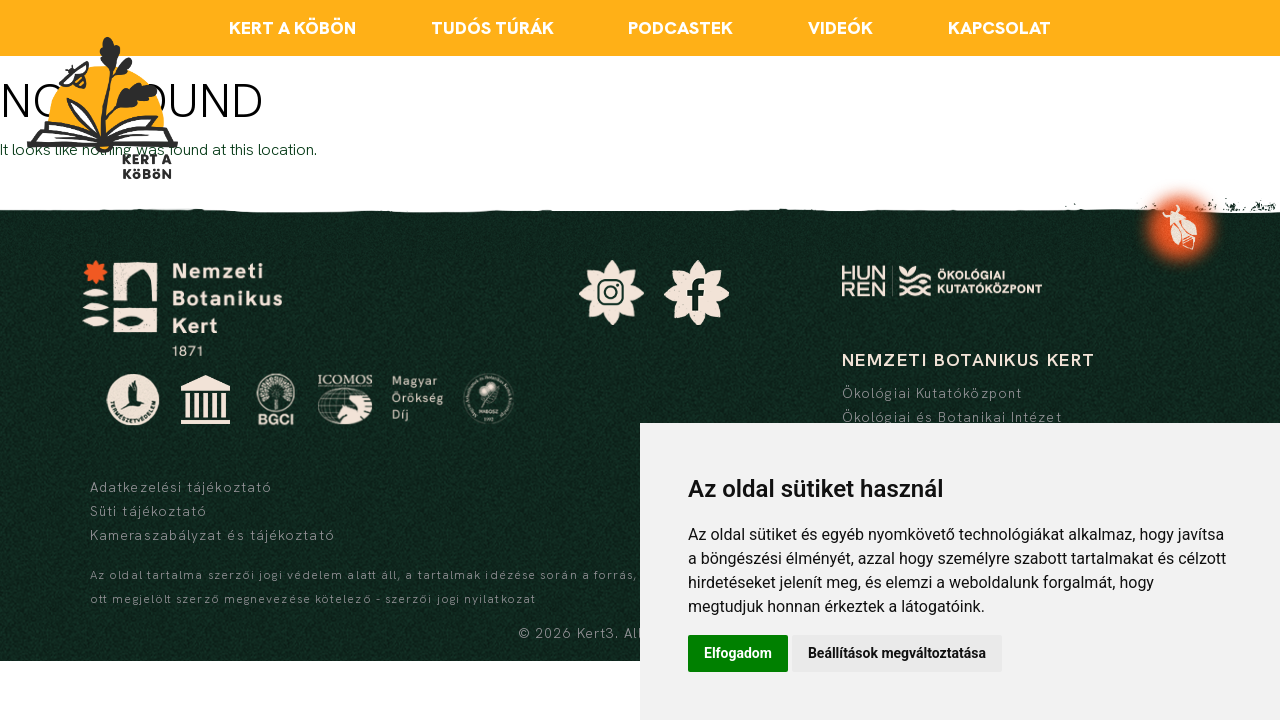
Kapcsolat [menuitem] (999, 27)
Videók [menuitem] (840, 27)
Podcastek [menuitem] (680, 27)
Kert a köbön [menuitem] (292, 27)
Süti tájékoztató (148, 511)
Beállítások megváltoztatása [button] (897, 653)
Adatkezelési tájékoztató (181, 487)
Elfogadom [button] (738, 653)
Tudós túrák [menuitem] (492, 27)
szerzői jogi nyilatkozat (460, 599)
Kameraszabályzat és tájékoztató (212, 535)
